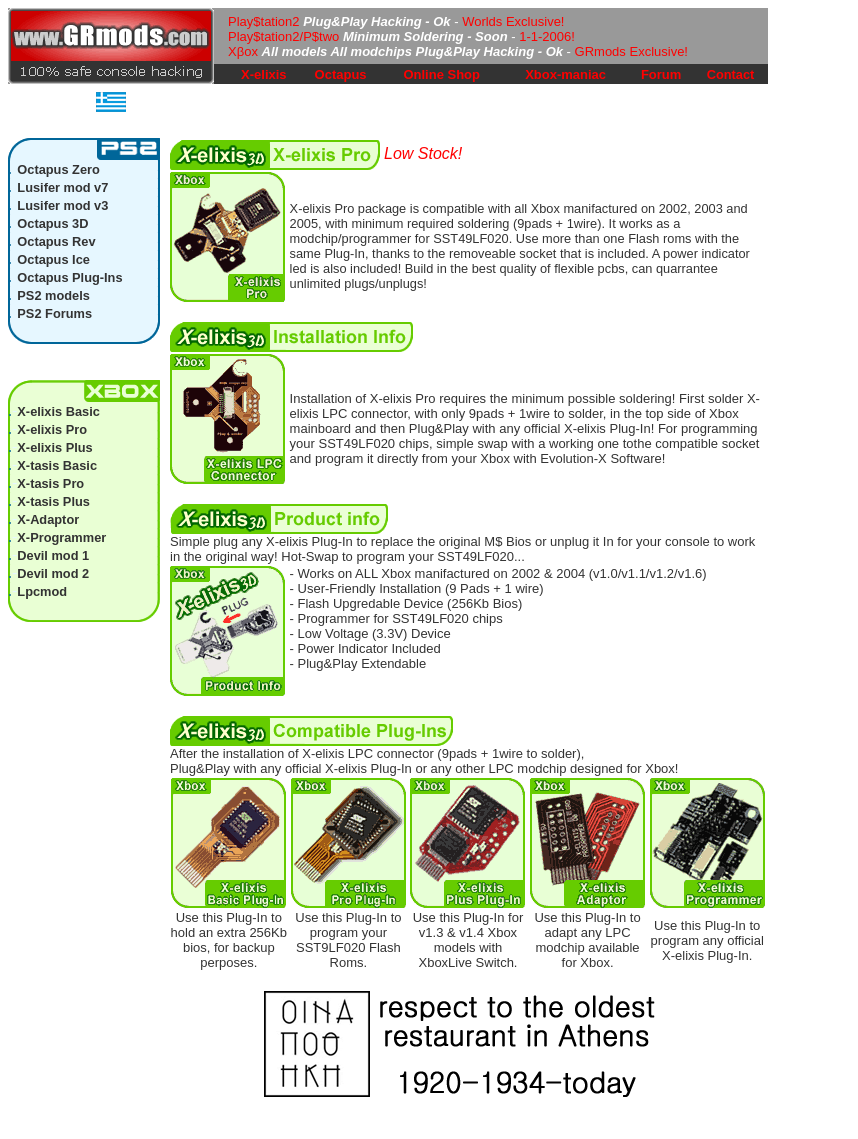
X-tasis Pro (50, 483)
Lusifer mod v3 (62, 205)
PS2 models (53, 295)
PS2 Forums (54, 313)
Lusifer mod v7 (62, 187)
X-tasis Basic (57, 465)
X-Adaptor (48, 519)
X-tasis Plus (53, 501)
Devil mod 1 (53, 555)
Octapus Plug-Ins (69, 277)
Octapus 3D (52, 223)
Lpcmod (42, 591)
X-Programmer (61, 537)
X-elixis (264, 74)
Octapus (341, 74)
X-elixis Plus (54, 447)
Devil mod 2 (53, 573)
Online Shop (441, 74)
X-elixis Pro (52, 429)
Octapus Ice (53, 259)
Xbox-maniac (565, 74)
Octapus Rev (56, 241)
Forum (661, 74)
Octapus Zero (58, 169)
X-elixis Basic (58, 411)
